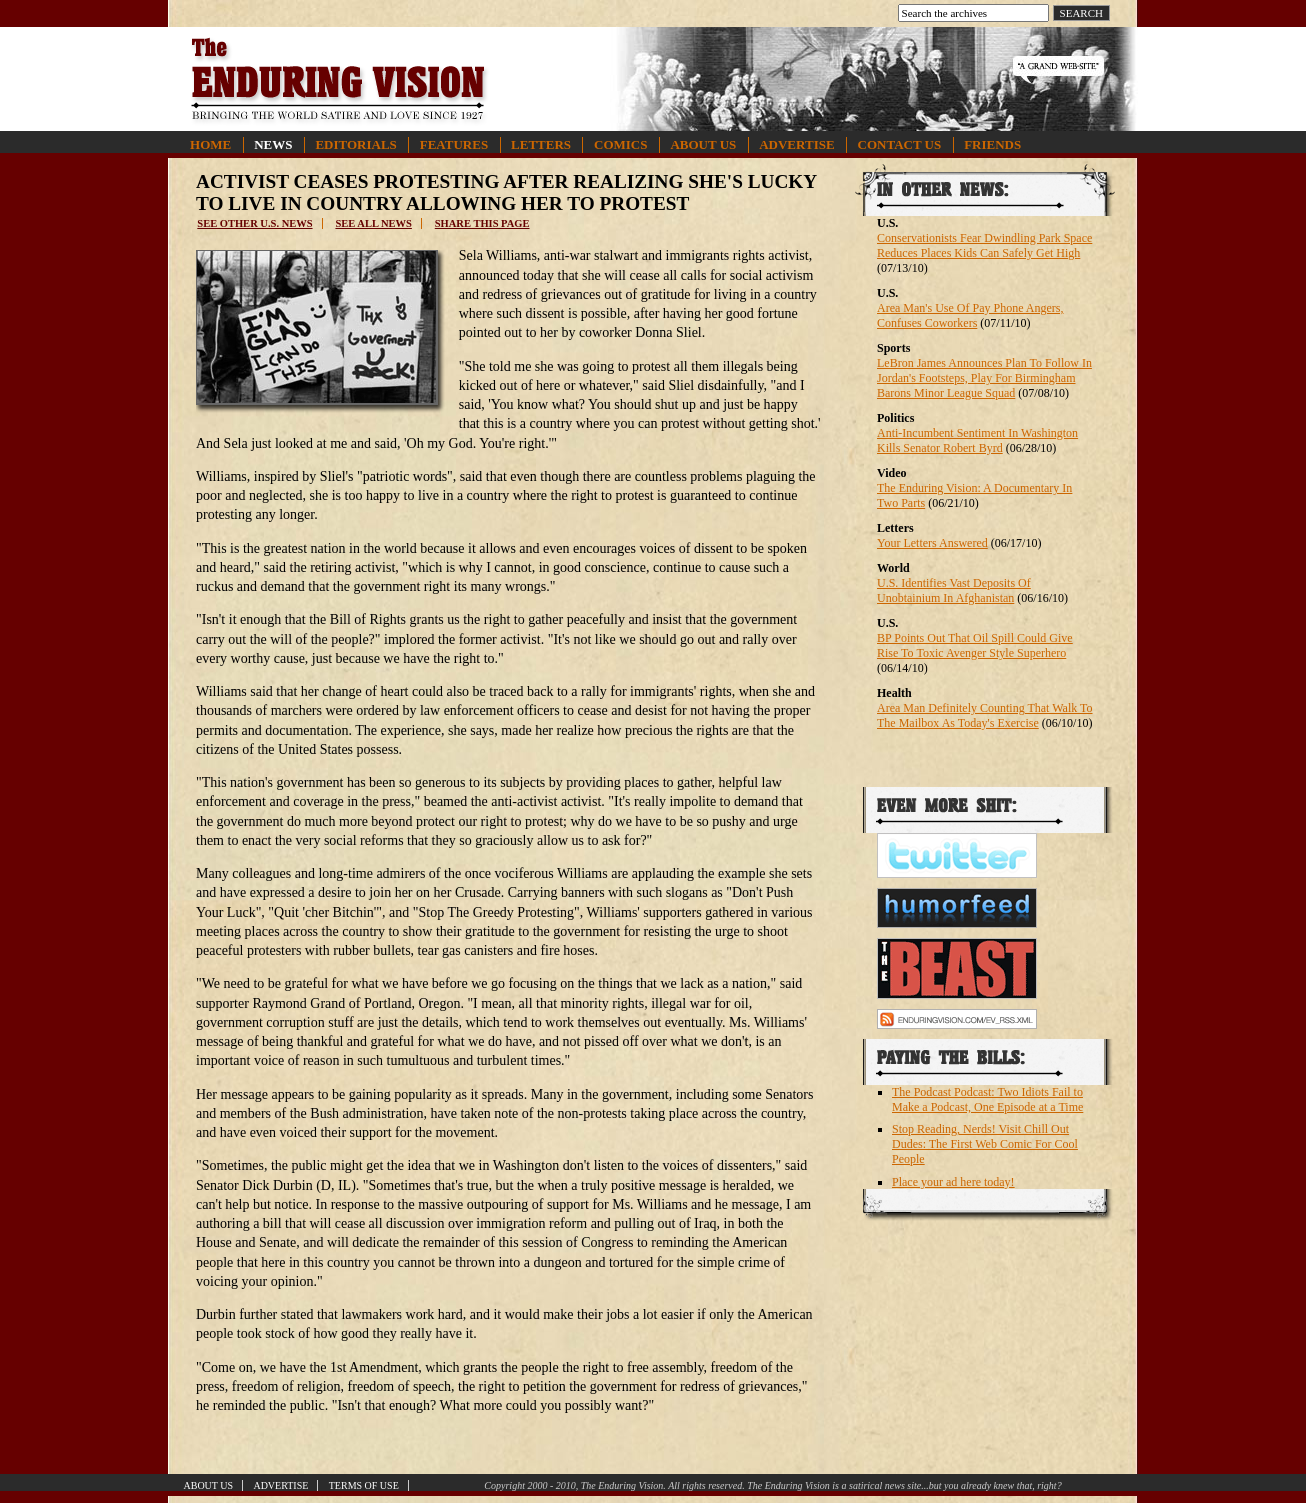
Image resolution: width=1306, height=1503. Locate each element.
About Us (703, 144)
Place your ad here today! (953, 1182)
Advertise (796, 144)
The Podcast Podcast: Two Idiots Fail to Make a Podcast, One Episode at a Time (987, 1099)
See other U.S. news (254, 223)
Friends (992, 144)
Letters (541, 144)
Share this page (482, 223)
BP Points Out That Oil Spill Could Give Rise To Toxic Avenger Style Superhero (975, 645)
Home (210, 144)
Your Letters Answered (932, 543)
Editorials (355, 144)
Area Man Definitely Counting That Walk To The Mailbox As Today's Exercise (985, 715)
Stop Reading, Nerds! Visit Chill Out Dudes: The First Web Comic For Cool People (985, 1144)
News (273, 144)
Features (454, 144)
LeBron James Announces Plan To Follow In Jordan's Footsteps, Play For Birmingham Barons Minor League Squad (984, 378)
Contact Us (900, 144)
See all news (373, 223)
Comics (620, 144)
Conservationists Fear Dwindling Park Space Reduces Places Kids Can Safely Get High (984, 245)
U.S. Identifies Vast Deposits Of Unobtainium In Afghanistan (954, 590)
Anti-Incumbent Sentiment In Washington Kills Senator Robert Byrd (977, 440)
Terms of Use (364, 1485)
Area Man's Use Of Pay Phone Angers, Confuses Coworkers (970, 315)
